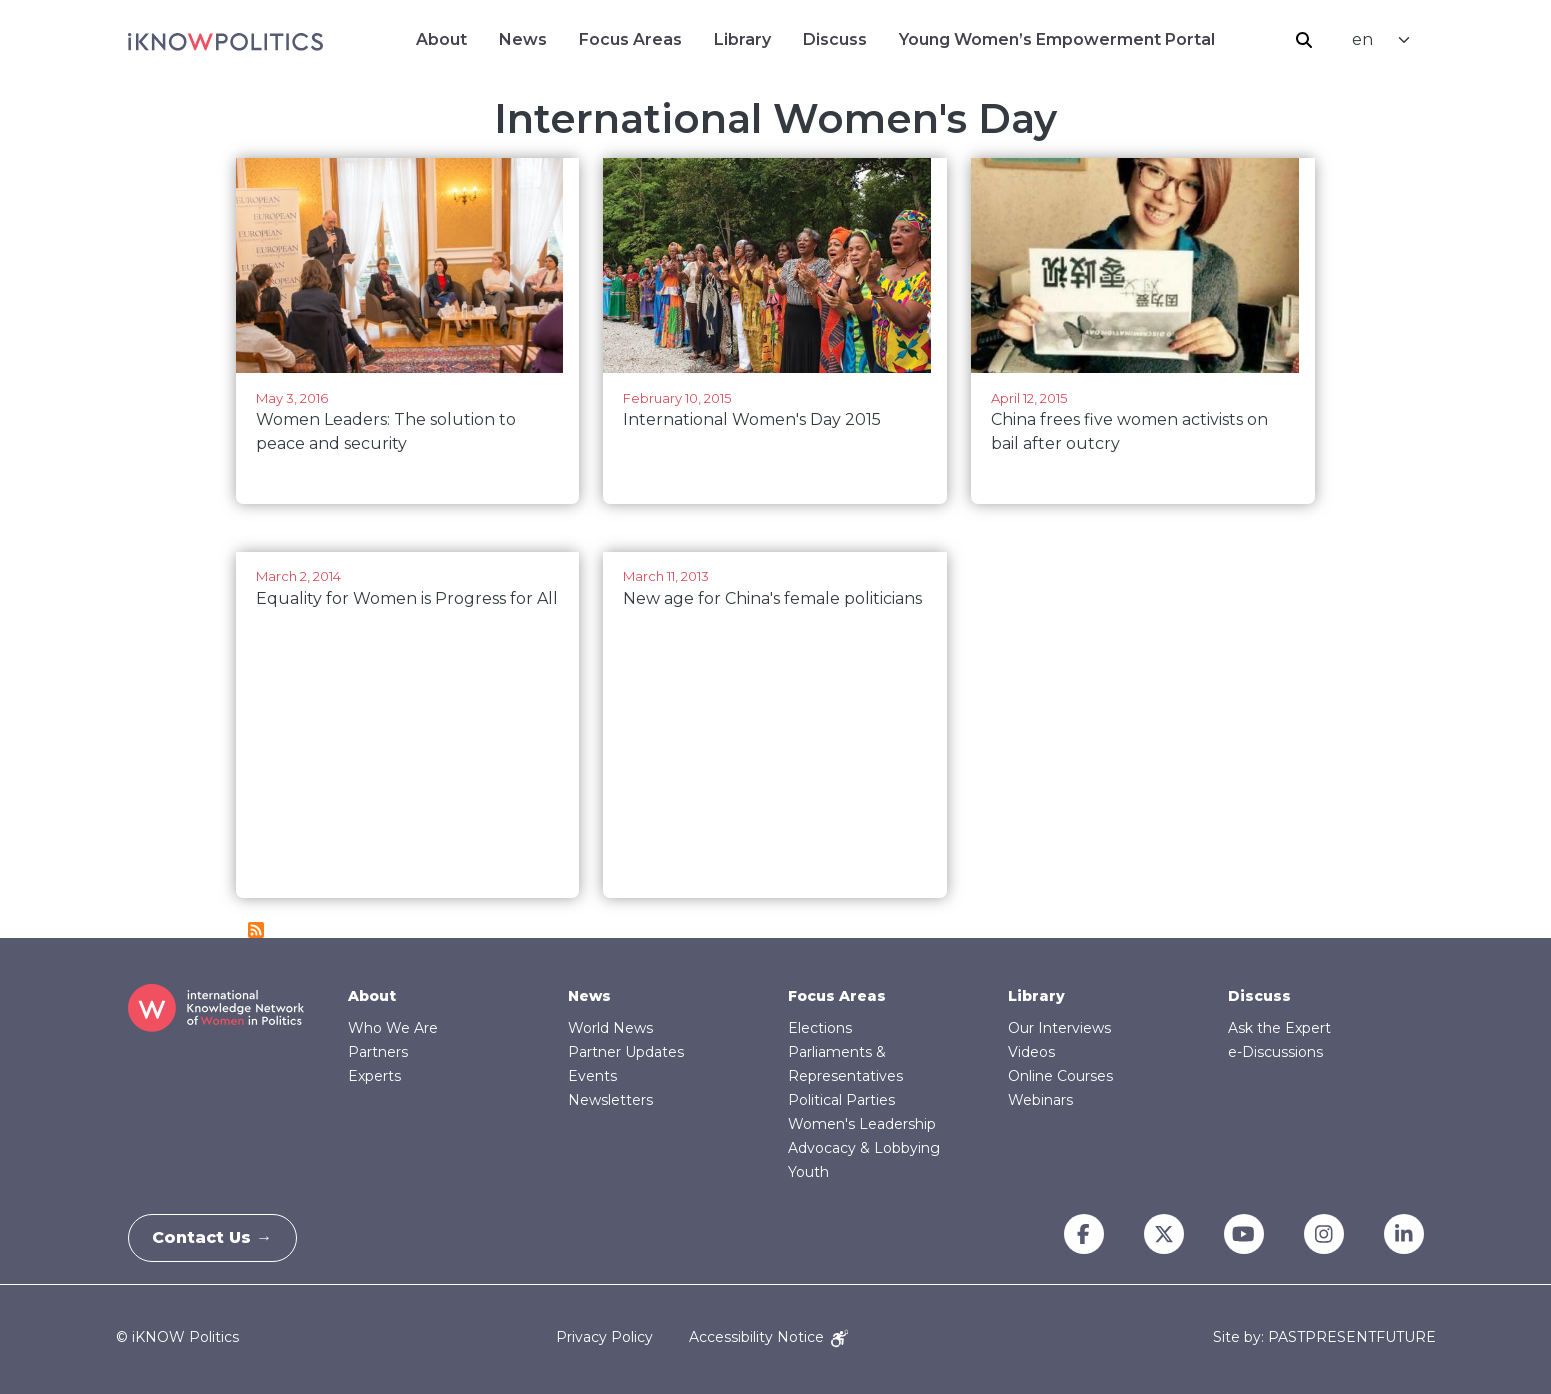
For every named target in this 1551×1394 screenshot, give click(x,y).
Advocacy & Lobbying (864, 1148)
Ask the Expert (1279, 1028)
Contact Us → (219, 1237)
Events (592, 1076)
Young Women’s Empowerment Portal (1057, 39)
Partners (378, 1052)
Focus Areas (630, 39)
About (441, 39)
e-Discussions (1275, 1052)
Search (1304, 40)
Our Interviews (1059, 1028)
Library (742, 39)
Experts (374, 1076)
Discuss (835, 39)
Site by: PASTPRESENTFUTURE (1324, 1337)
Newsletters (610, 1100)
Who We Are (393, 1028)
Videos (1031, 1052)
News (523, 39)
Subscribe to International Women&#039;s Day (256, 930)
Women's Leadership (862, 1124)
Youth (808, 1172)
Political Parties (841, 1100)
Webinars (1040, 1100)
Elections (820, 1028)
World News (610, 1028)
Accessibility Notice (768, 1337)
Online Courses (1060, 1076)
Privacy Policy (604, 1337)
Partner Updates (626, 1052)
